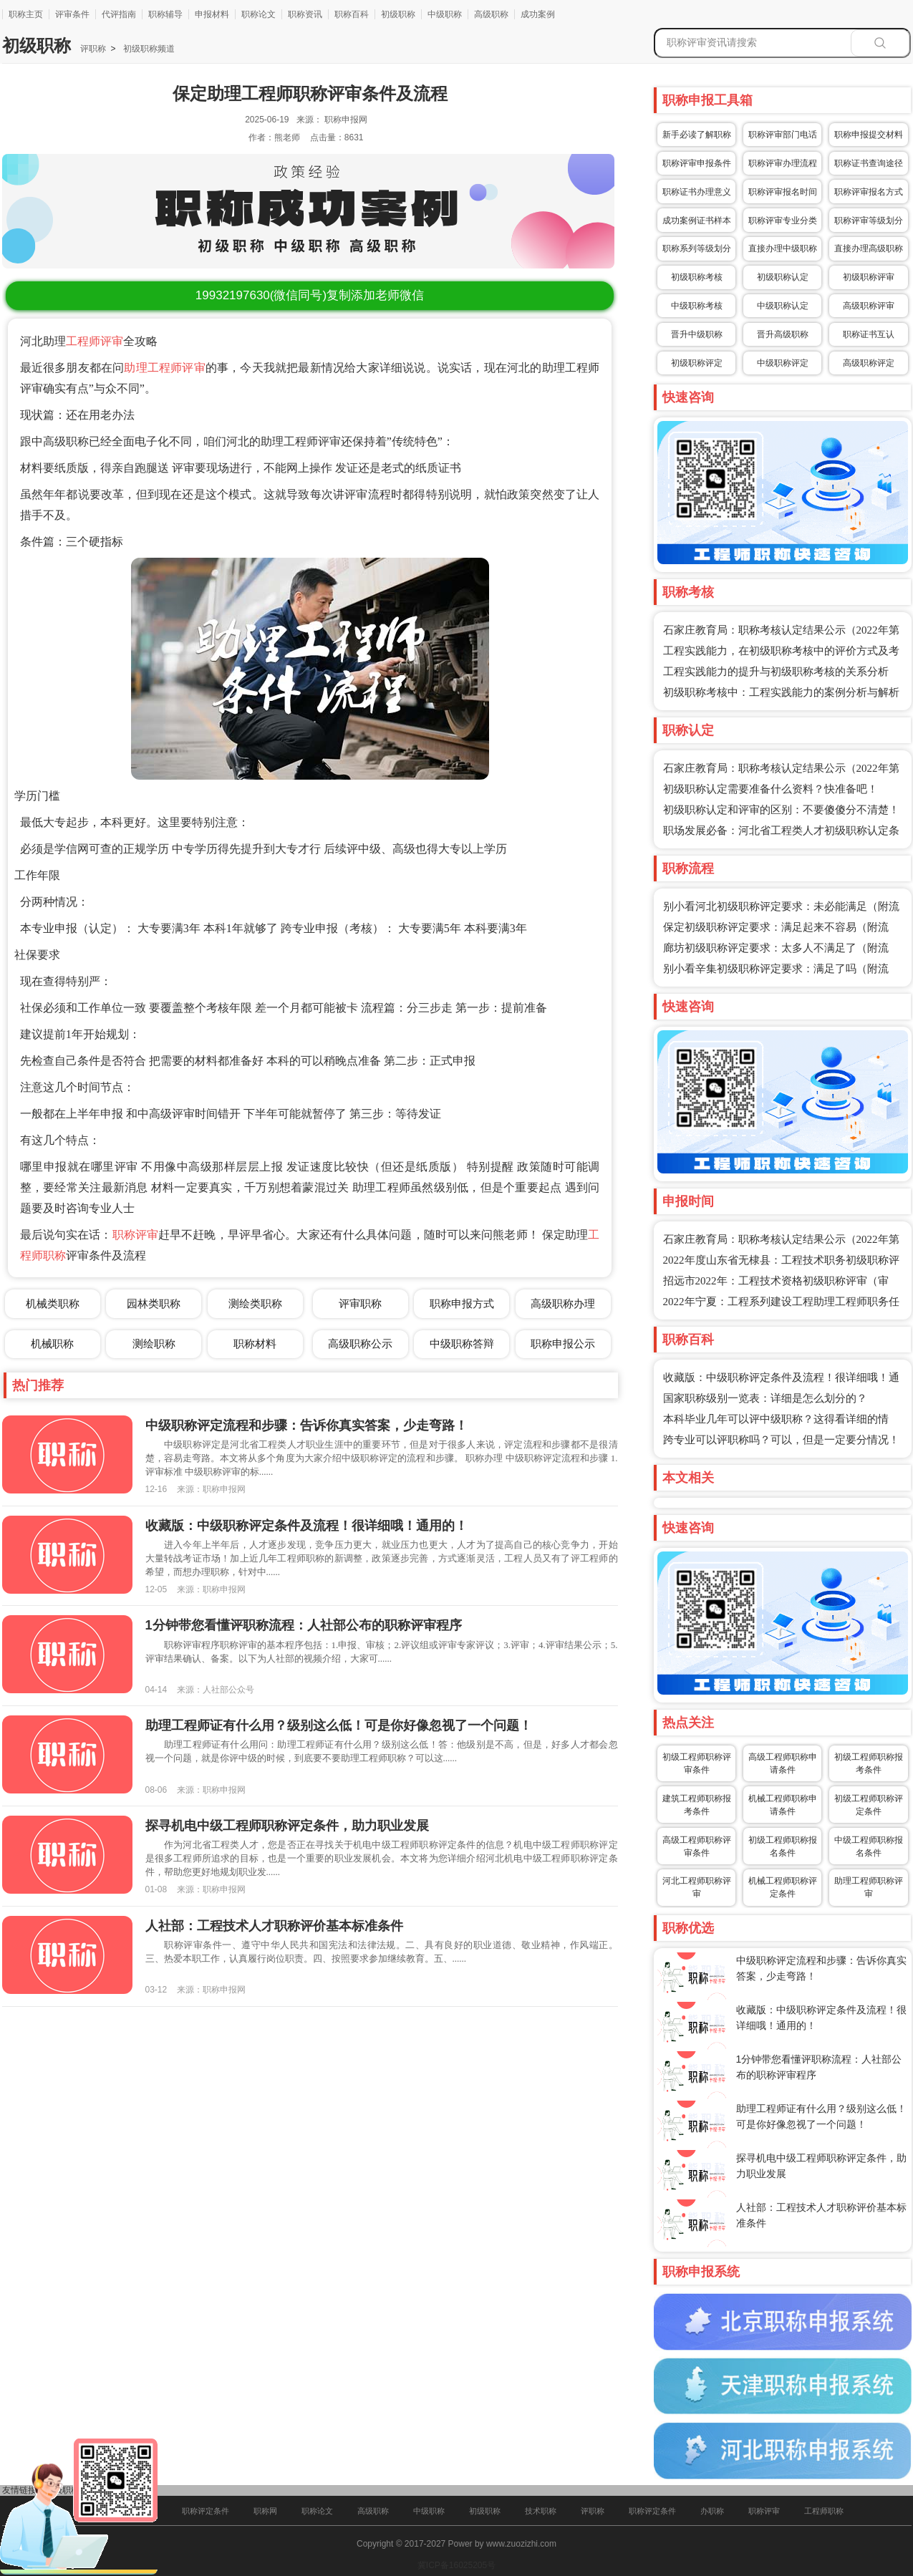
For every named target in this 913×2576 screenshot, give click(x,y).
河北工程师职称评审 (696, 1887)
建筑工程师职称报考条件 (696, 1804)
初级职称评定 (697, 363)
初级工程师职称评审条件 (696, 1763)
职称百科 (351, 14)
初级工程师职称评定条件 (868, 1804)
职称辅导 (165, 14)
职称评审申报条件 (696, 163)
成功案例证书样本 (696, 221)
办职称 (712, 2511)
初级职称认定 (782, 277)
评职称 (93, 49)
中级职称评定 (782, 363)
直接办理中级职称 (782, 248)
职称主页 (26, 14)
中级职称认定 (782, 306)
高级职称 (491, 14)
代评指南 (119, 14)
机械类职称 (52, 1303)
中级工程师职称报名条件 (868, 1846)
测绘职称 (153, 1343)
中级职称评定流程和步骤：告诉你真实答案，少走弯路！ (306, 1425)
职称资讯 (305, 14)
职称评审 (135, 1235)
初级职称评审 (868, 277)
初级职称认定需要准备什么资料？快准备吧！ (770, 789)
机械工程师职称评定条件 (782, 1887)
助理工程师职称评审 (868, 1887)
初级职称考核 (697, 277)
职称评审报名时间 (782, 192)
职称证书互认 (868, 334)
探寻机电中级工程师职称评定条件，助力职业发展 (287, 1826)
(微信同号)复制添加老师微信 (309, 295)
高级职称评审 (868, 306)
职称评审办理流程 (782, 163)
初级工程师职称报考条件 (868, 1763)
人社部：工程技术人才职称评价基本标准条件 (274, 1926)
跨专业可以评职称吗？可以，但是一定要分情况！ (781, 1440)
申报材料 (212, 14)
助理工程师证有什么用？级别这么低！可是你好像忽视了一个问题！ (338, 1725)
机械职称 (52, 1343)
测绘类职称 (255, 1303)
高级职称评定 (868, 363)
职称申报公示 (563, 1343)
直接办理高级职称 (868, 248)
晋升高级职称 (782, 334)
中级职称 (444, 14)
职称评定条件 (205, 2511)
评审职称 (360, 1303)
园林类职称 (153, 1303)
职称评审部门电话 (782, 135)
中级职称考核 (697, 306)
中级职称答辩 (462, 1343)
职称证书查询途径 (868, 163)
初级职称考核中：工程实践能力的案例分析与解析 (781, 692)
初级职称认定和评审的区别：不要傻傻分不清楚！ (781, 809)
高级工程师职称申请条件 (782, 1763)
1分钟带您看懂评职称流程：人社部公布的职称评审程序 (303, 1625)
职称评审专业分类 (782, 221)
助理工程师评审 (164, 368)
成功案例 (538, 14)
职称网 (265, 2511)
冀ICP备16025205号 (456, 2565)
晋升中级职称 (697, 334)
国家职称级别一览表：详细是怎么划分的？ (765, 1398)
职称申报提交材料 (868, 135)
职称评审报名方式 (868, 192)
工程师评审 (94, 341)
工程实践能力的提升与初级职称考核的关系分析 (776, 671)
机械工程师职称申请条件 (782, 1804)
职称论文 (258, 14)
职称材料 (254, 1343)
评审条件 (72, 14)
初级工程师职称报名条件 (782, 1846)
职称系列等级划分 (696, 248)
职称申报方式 (462, 1303)
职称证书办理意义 (696, 192)
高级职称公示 (360, 1343)
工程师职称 (824, 2511)
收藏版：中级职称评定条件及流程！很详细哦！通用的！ (306, 1526)
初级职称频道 (147, 49)
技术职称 (540, 2511)
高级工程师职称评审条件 (696, 1846)
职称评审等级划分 (868, 221)
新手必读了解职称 (696, 135)
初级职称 (398, 14)
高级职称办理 (563, 1303)
